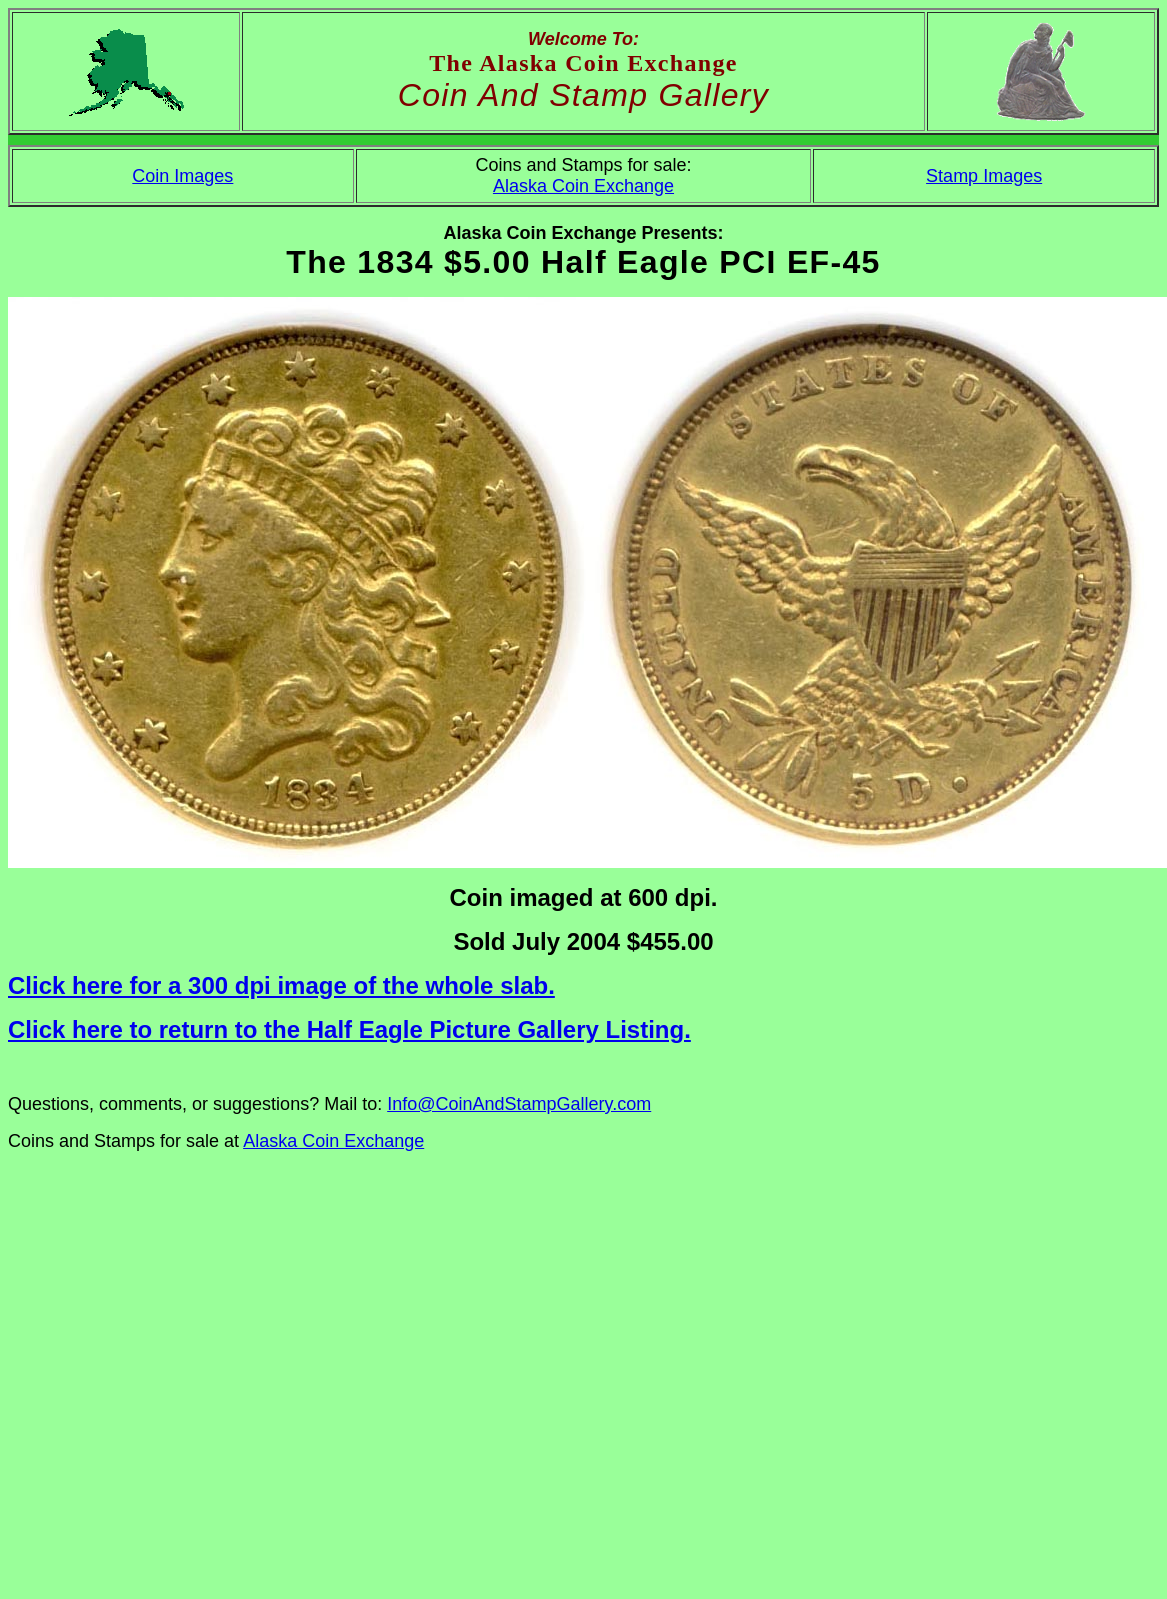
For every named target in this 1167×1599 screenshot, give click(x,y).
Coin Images (182, 176)
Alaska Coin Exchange (583, 186)
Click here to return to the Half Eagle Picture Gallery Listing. (349, 1029)
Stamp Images (984, 176)
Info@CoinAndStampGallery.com (519, 1104)
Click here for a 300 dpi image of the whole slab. (281, 985)
